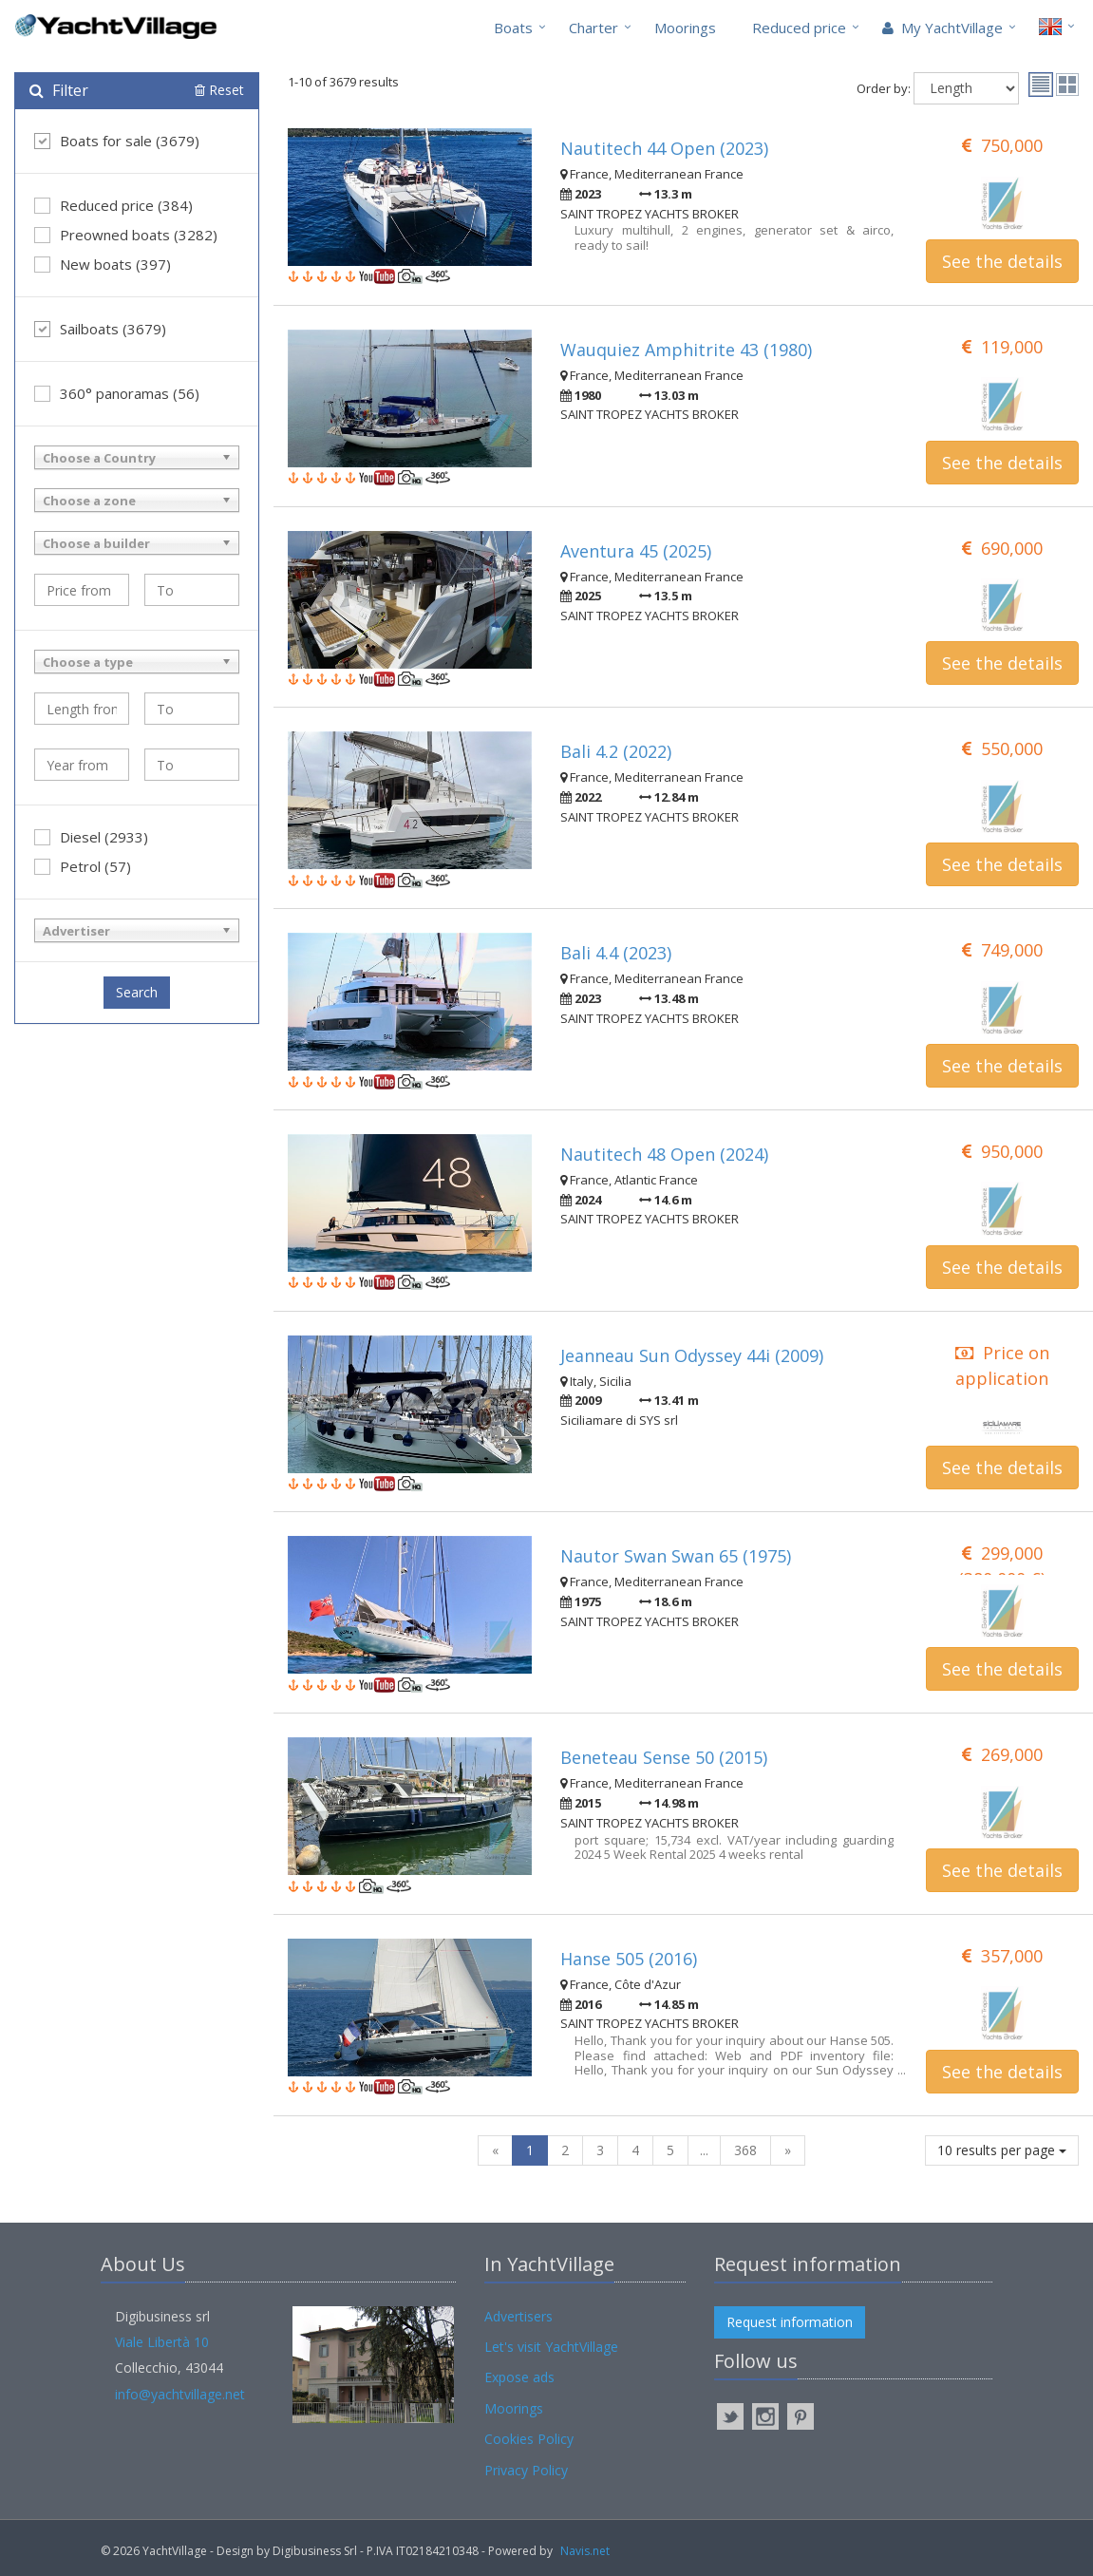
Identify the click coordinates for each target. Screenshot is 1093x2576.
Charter (593, 27)
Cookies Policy (529, 2439)
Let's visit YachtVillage (551, 2347)
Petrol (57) (82, 866)
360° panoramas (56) (116, 393)
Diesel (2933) (91, 836)
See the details (1002, 261)
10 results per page (1001, 2150)
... (704, 2150)
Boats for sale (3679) (116, 140)
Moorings (685, 27)
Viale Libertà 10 (162, 2342)
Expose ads (519, 2377)
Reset (219, 90)
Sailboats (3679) (100, 328)
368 (745, 2150)
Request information (789, 2322)
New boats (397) (102, 264)
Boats (513, 27)
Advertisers (518, 2316)
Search (137, 992)
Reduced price (799, 27)
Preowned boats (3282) (125, 234)
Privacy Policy (526, 2470)
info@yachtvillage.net (180, 2394)
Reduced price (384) (113, 205)
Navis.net (585, 2551)
